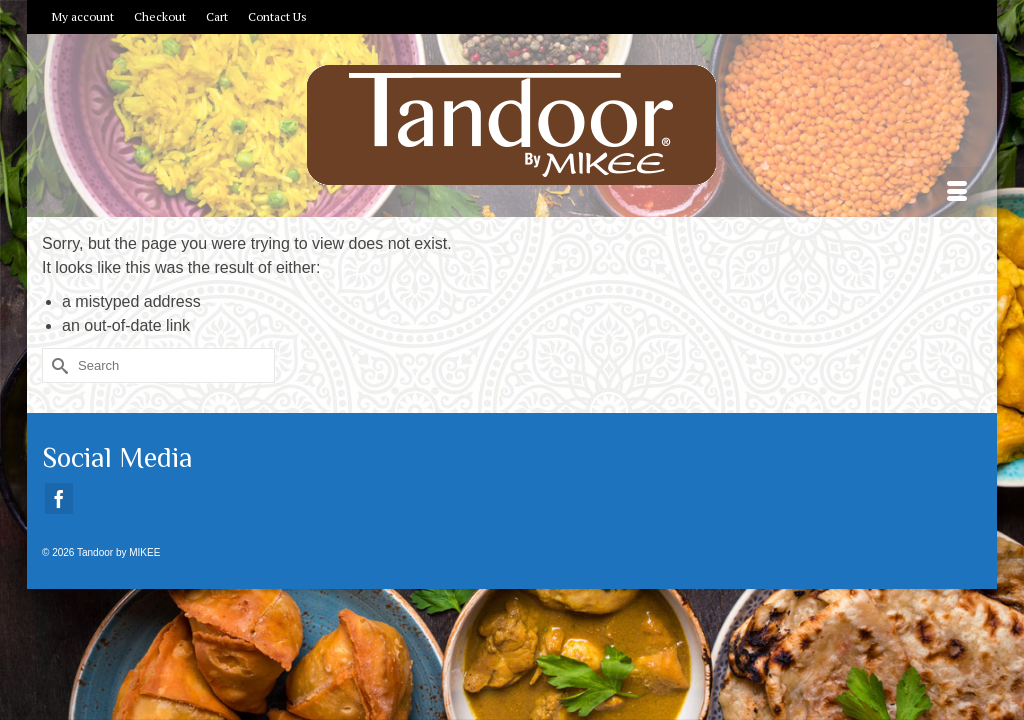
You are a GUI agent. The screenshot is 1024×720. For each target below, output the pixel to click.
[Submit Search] (57, 425)
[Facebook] (59, 558)
